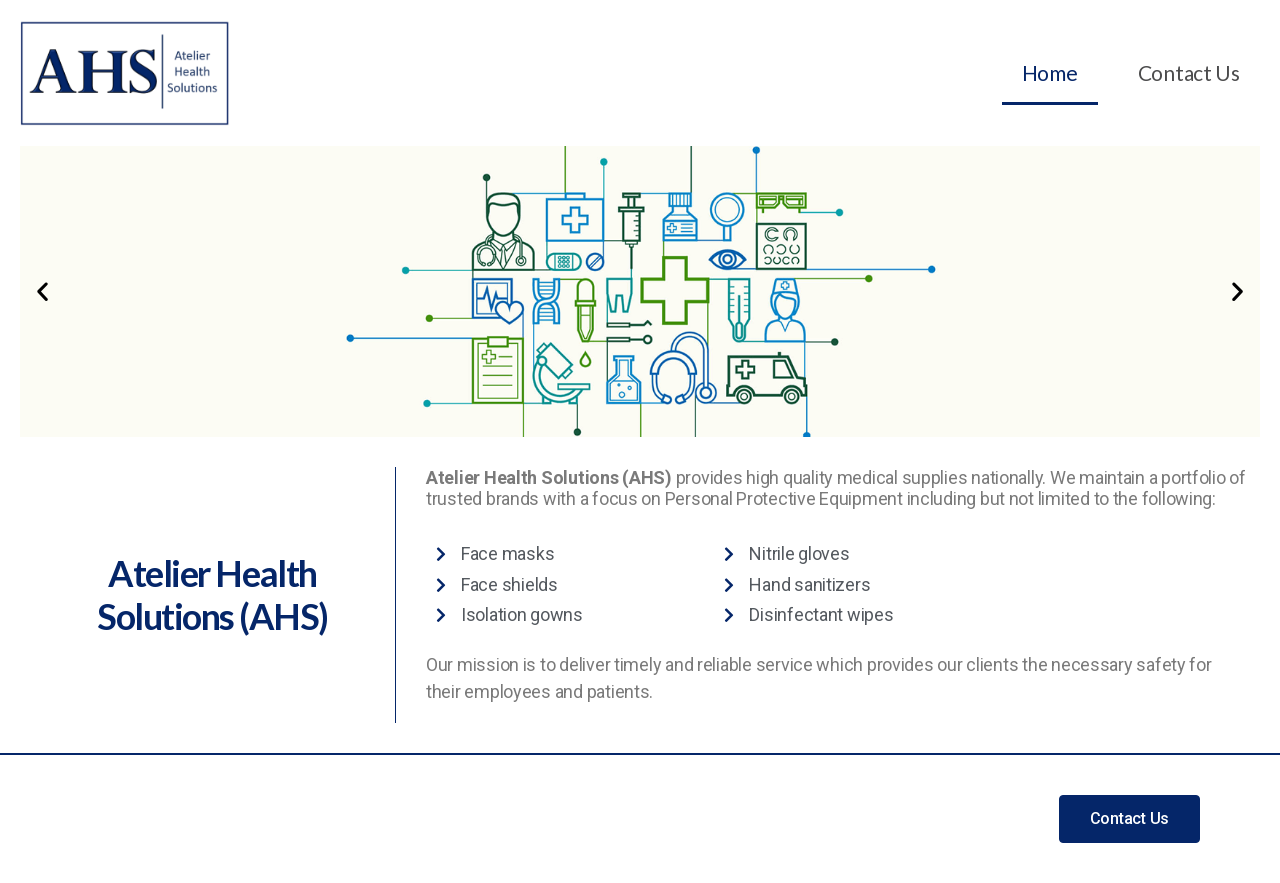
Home (1050, 72)
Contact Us (1189, 72)
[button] (42, 291)
